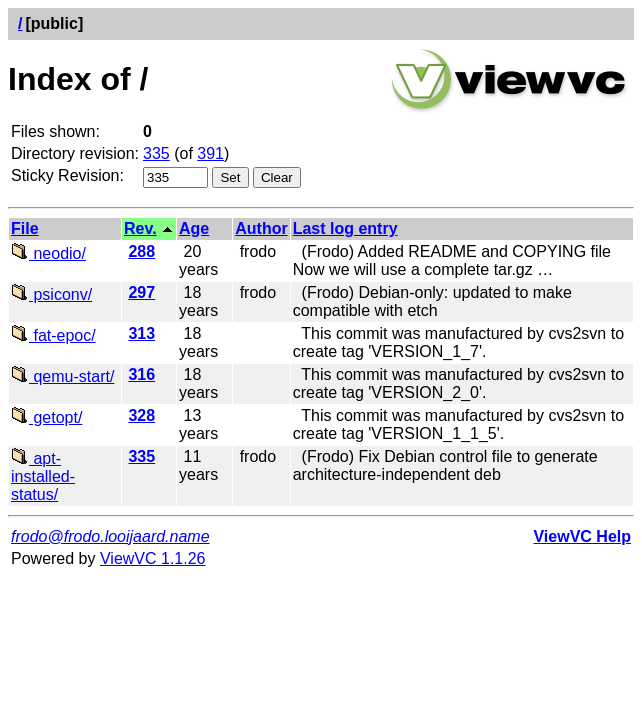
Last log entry (345, 228)
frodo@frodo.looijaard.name (110, 536)
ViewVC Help (582, 536)
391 (210, 153)
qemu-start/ (62, 376)
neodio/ (48, 253)
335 (156, 153)
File (25, 228)
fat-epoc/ (53, 335)
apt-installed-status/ (43, 476)
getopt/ (46, 417)
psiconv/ (51, 294)
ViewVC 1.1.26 (153, 558)
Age (194, 228)
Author (261, 228)
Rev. (140, 228)
